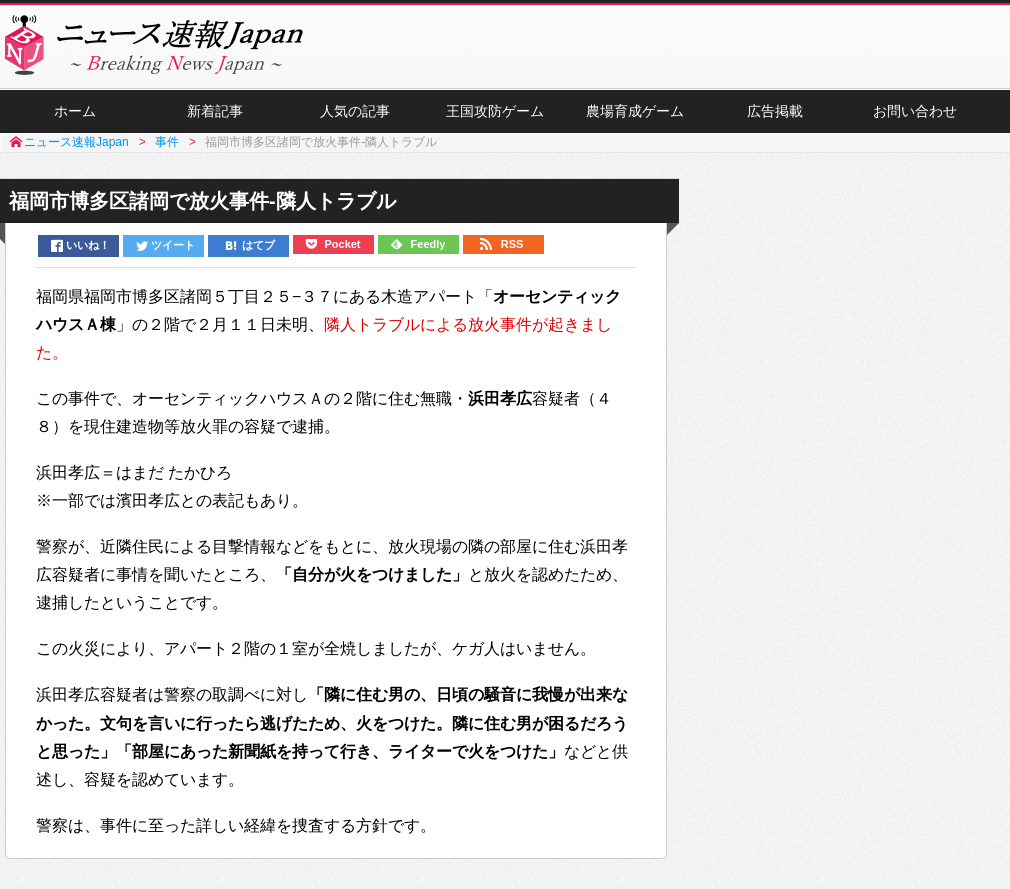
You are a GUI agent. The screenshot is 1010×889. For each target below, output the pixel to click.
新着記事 (215, 111)
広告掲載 (775, 111)
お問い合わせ (915, 111)
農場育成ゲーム (635, 111)
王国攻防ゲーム (495, 111)
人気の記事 (355, 111)
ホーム (75, 111)
